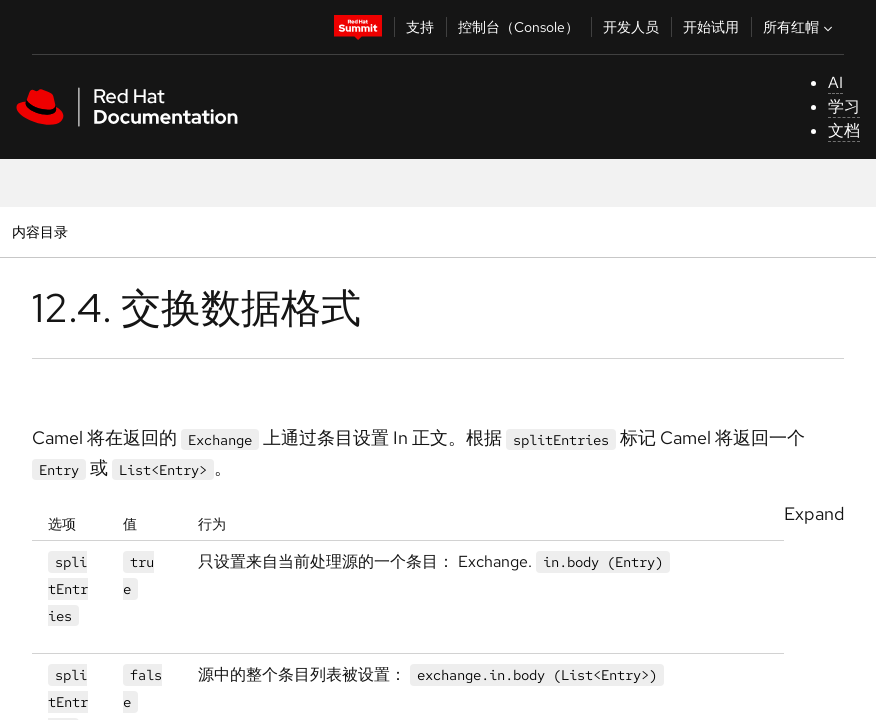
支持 (420, 27)
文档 (844, 130)
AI (835, 82)
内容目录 (39, 231)
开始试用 (711, 27)
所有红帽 (800, 27)
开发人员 (631, 27)
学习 (844, 106)
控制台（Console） (518, 27)
